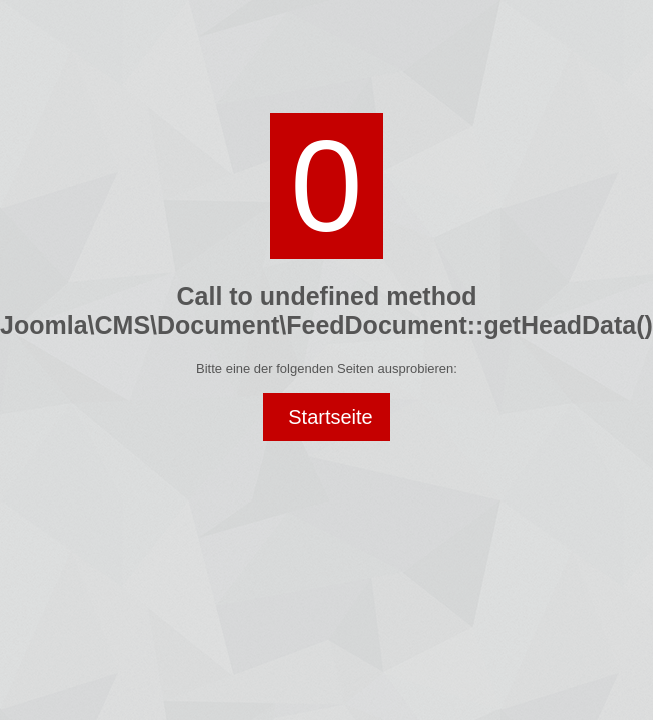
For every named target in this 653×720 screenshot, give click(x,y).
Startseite (330, 417)
